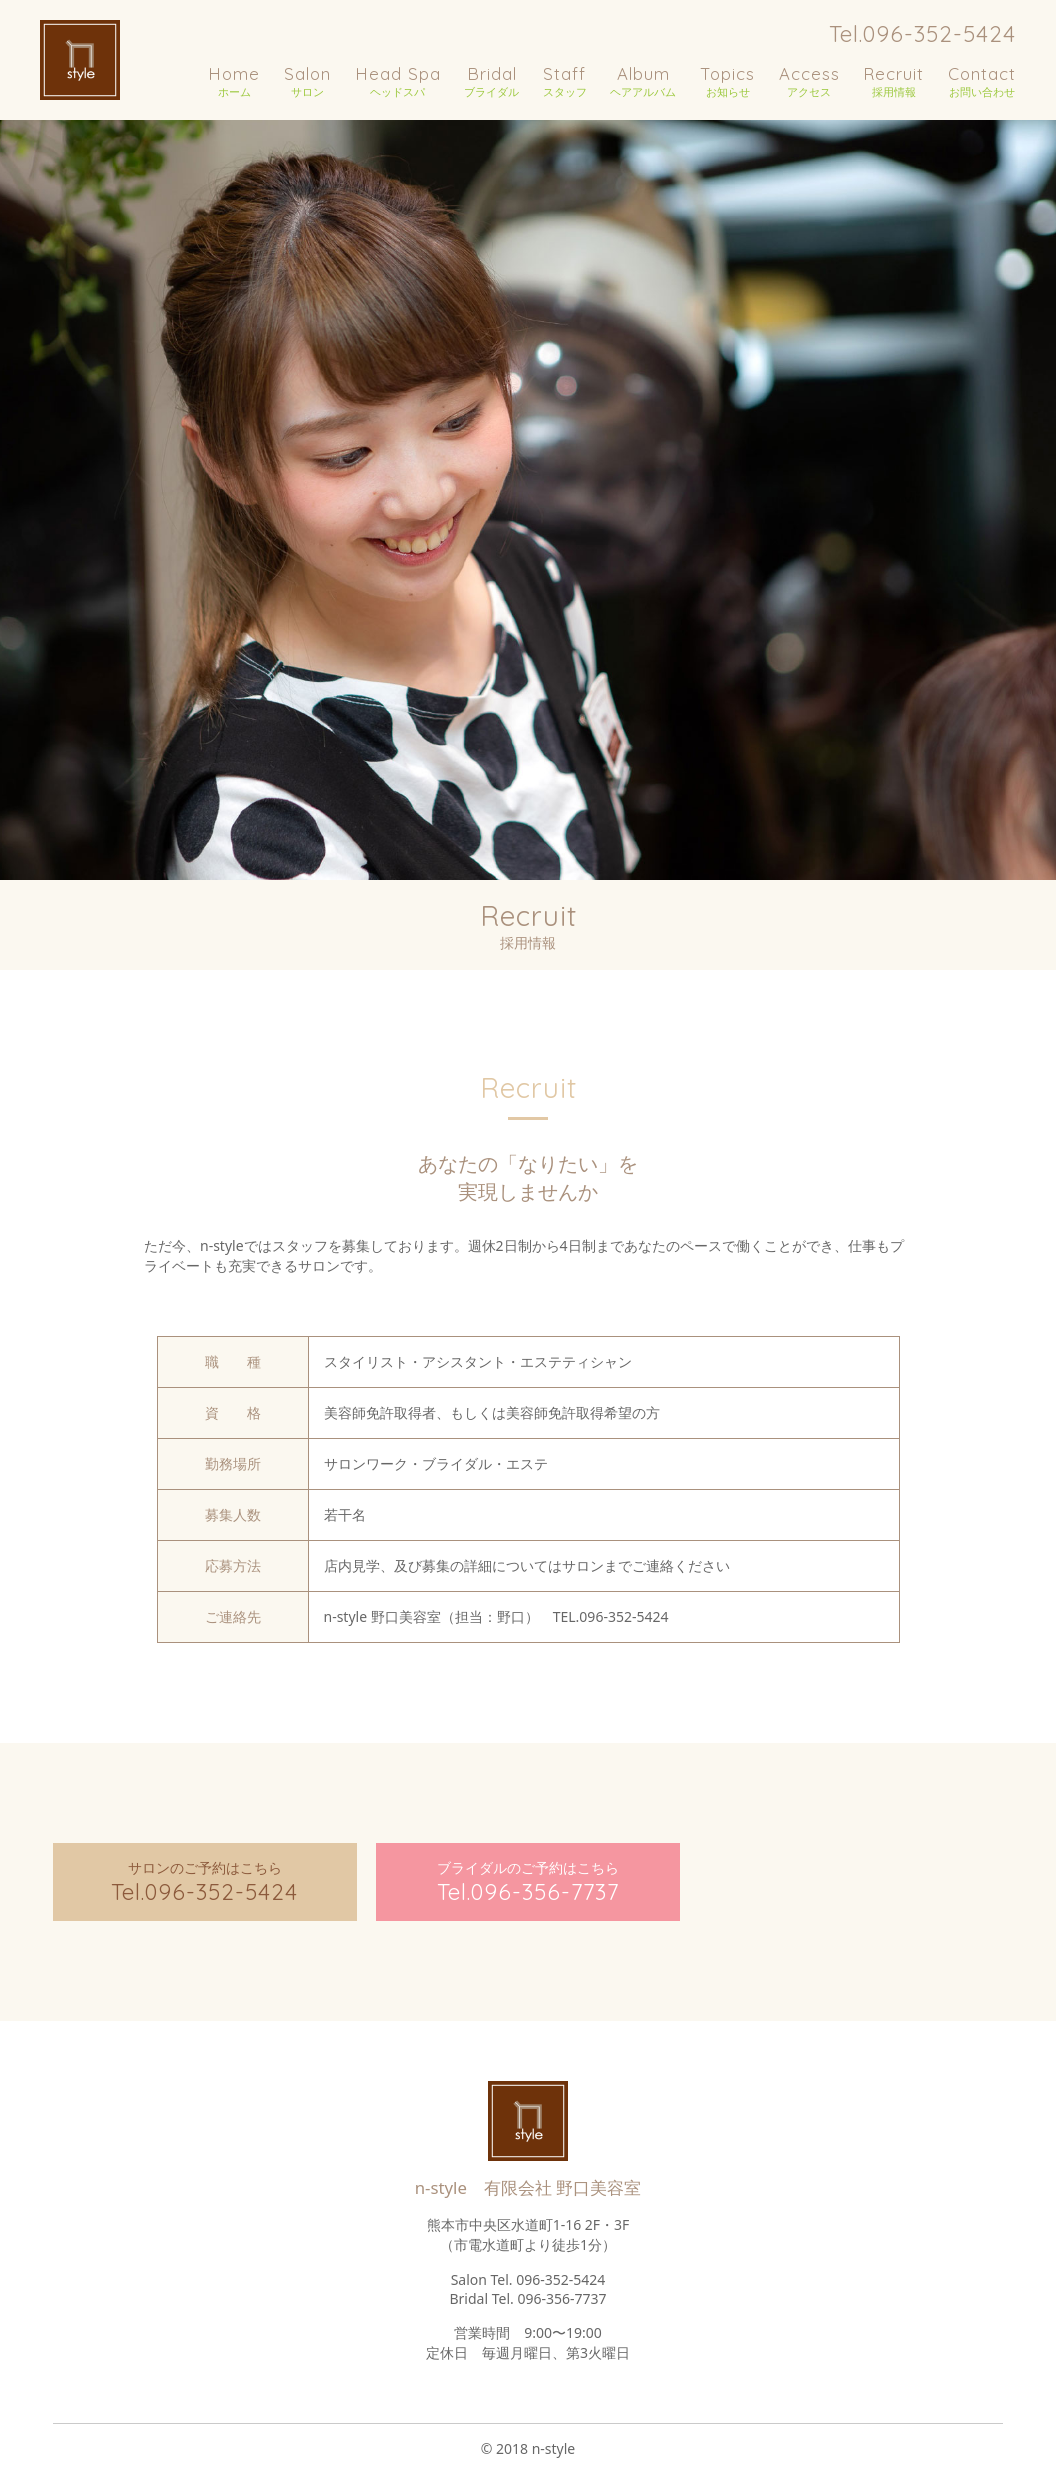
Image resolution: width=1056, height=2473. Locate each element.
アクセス (809, 81)
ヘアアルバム (643, 81)
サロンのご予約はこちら (205, 1882)
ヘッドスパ (398, 81)
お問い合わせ (982, 81)
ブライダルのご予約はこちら (528, 1882)
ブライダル (491, 81)
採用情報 (893, 81)
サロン (307, 81)
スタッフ (565, 81)
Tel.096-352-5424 (922, 34)
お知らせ (727, 81)
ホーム (234, 81)
